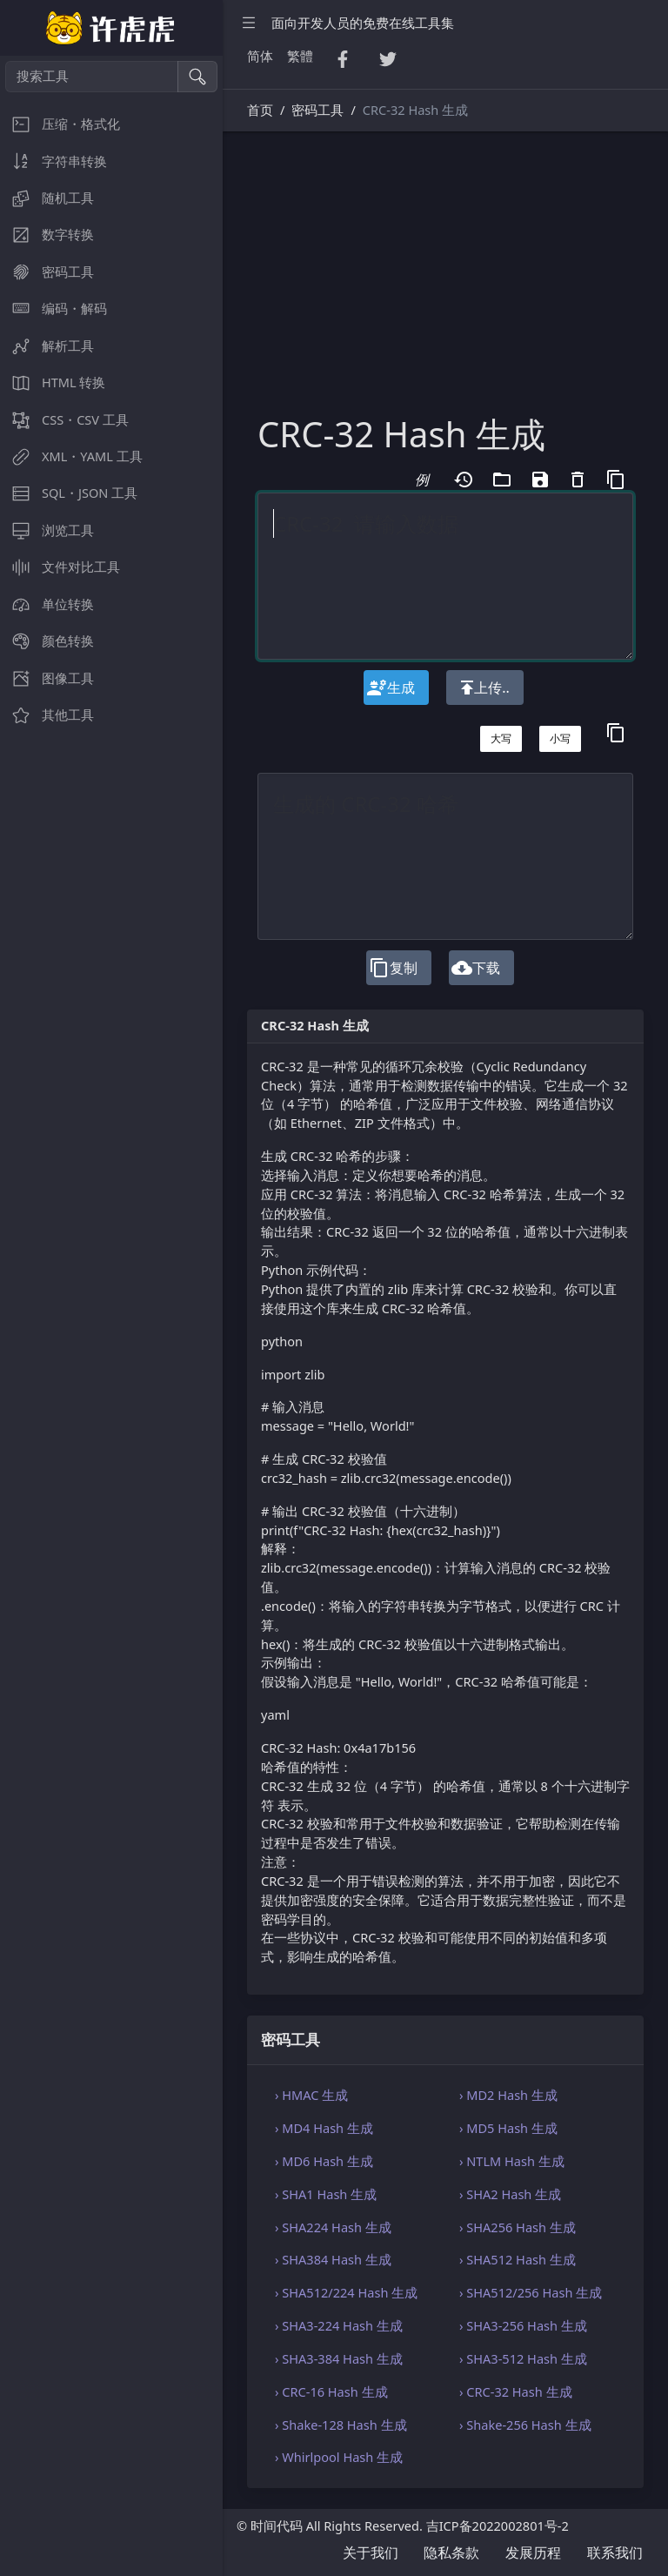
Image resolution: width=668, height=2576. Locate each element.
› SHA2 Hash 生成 (510, 2194)
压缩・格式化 (60, 124)
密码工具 (47, 272)
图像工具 (47, 678)
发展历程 (533, 2552)
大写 (501, 738)
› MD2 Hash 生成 (508, 2094)
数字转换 (47, 234)
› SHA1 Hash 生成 (326, 2194)
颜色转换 (47, 641)
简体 (260, 55)
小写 (560, 738)
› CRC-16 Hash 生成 (331, 2391)
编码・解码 (53, 308)
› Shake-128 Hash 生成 (341, 2424)
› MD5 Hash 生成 (508, 2128)
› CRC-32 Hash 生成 (515, 2391)
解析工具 (47, 346)
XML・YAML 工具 (71, 456)
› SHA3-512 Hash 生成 (523, 2358)
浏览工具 (47, 530)
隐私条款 (451, 2552)
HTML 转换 (52, 382)
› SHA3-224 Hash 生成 (339, 2325)
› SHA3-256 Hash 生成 (523, 2325)
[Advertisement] (445, 283)
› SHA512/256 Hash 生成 (530, 2292)
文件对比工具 (60, 567)
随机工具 (47, 198)
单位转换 (47, 604)
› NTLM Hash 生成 (511, 2161)
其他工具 (47, 715)
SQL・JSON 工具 (68, 493)
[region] (111, 1316)
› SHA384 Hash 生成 (333, 2259)
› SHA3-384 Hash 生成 (339, 2358)
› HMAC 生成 (311, 2094)
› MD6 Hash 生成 (324, 2161)
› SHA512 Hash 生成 (517, 2259)
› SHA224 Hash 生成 (333, 2227)
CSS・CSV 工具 (64, 420)
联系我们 (615, 2552)
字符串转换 (53, 161)
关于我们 (370, 2552)
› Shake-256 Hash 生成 (525, 2424)
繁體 (300, 55)
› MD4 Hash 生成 (324, 2128)
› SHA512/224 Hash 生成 (346, 2292)
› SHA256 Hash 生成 (517, 2227)
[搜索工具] (91, 76)
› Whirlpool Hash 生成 (339, 2456)
